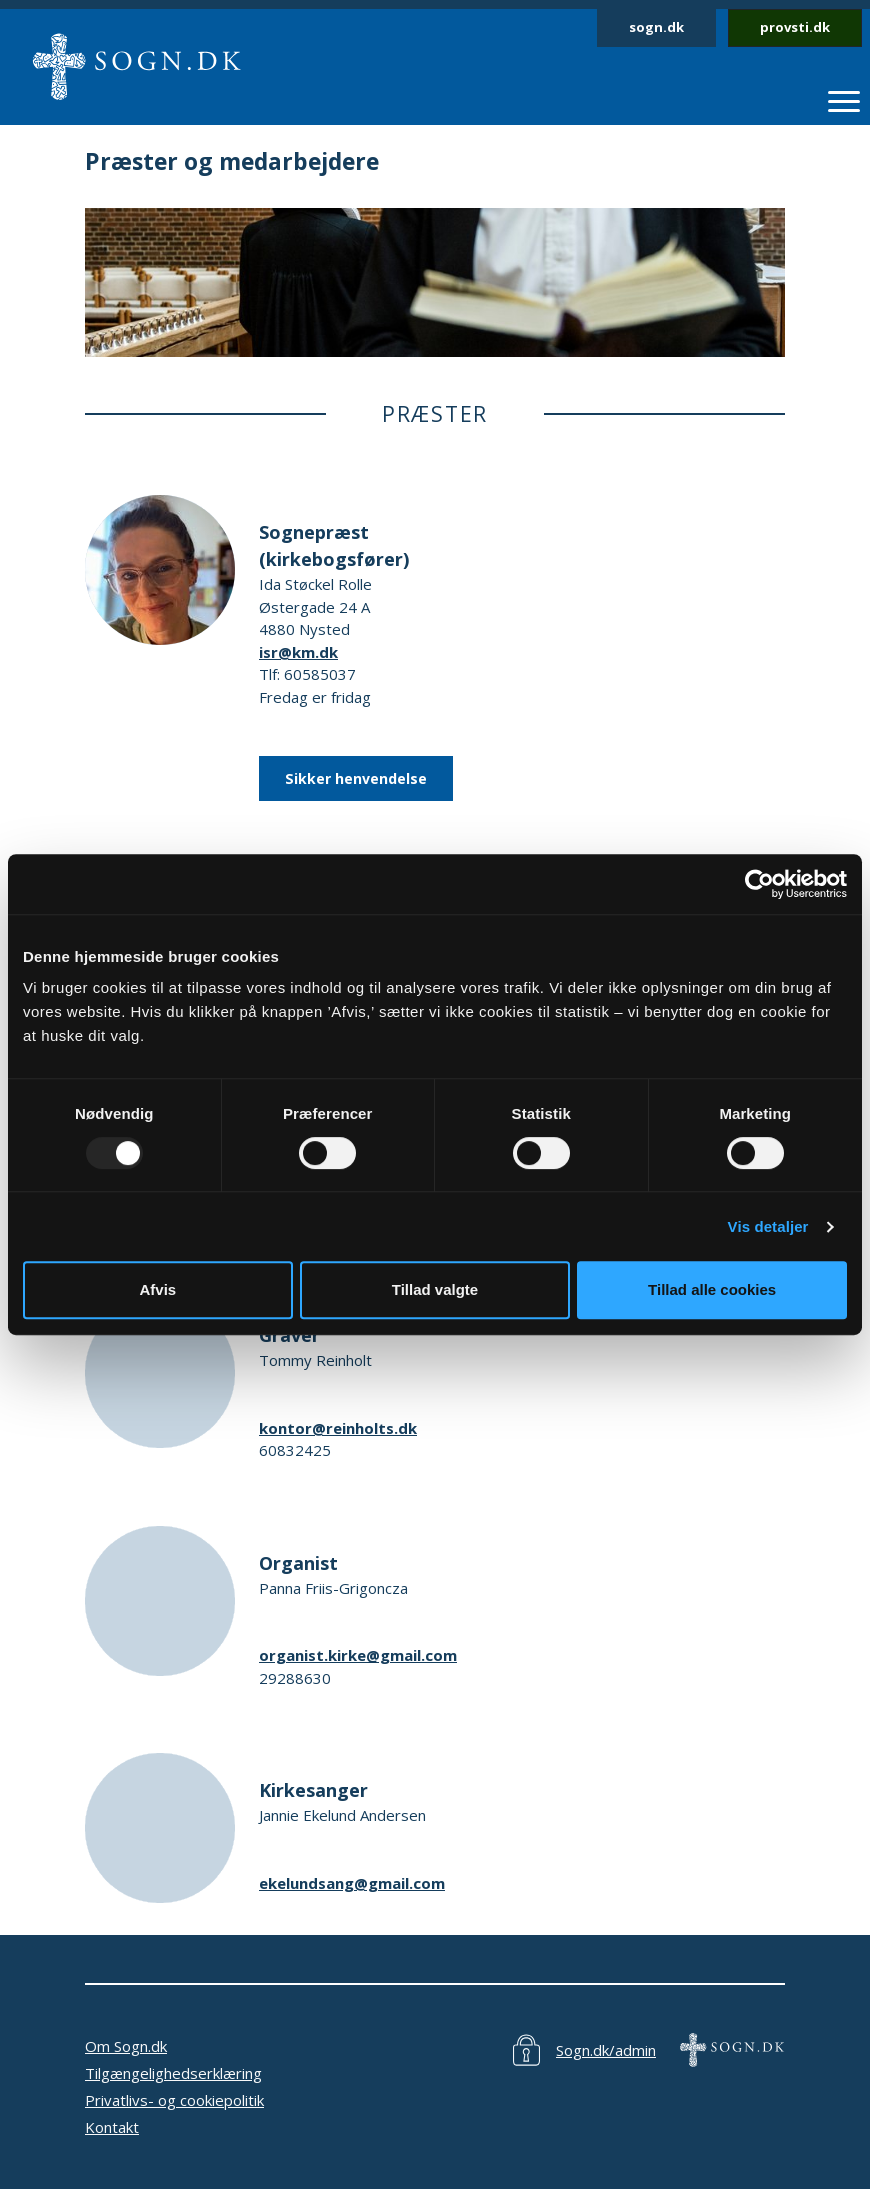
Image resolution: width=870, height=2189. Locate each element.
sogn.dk (656, 27)
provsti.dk (795, 27)
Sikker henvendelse (356, 778)
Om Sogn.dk (126, 2046)
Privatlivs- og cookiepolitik (174, 2100)
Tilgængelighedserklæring (173, 2073)
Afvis (157, 1289)
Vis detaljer (768, 1226)
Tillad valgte (435, 1289)
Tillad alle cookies (712, 1289)
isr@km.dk (298, 652)
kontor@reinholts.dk (338, 1428)
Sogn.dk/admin (606, 2050)
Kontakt (112, 2127)
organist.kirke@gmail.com (358, 1655)
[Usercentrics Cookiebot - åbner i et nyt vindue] (759, 884)
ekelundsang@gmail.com (352, 1883)
